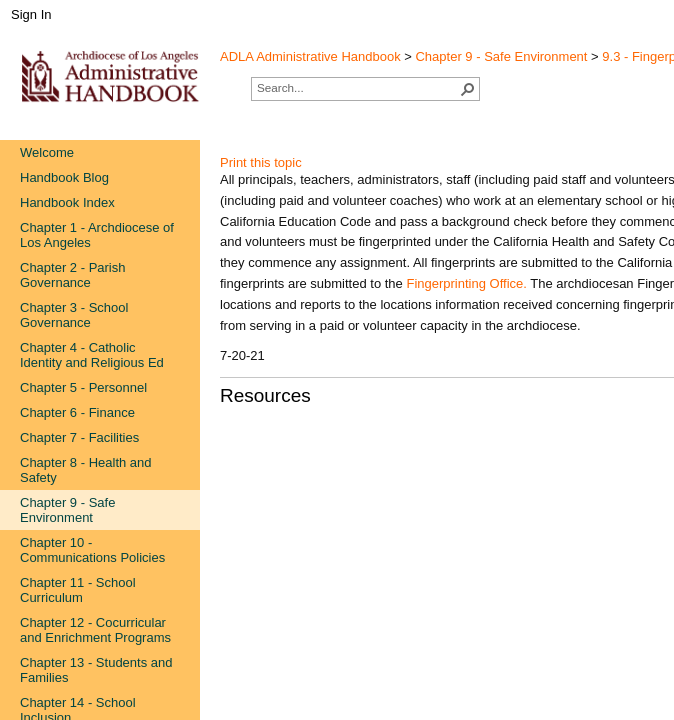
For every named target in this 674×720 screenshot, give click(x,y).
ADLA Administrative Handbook (310, 56)
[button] (468, 89)
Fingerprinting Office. (466, 283)
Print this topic (261, 162)
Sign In (31, 14)
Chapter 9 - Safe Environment (501, 56)
